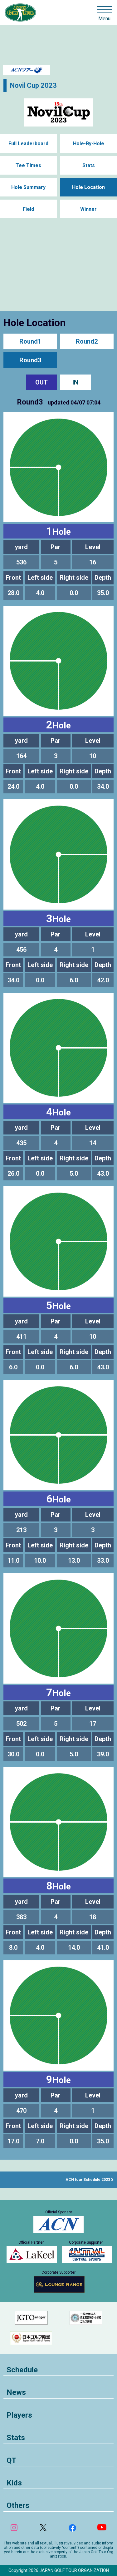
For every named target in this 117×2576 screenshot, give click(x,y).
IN (75, 382)
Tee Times (28, 165)
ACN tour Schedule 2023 (88, 2179)
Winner (88, 209)
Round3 (30, 360)
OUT (41, 382)
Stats (88, 165)
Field (28, 209)
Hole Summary (28, 187)
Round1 (30, 341)
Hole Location (88, 187)
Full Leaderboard (28, 143)
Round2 (87, 341)
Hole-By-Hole (88, 143)
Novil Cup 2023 (33, 85)
